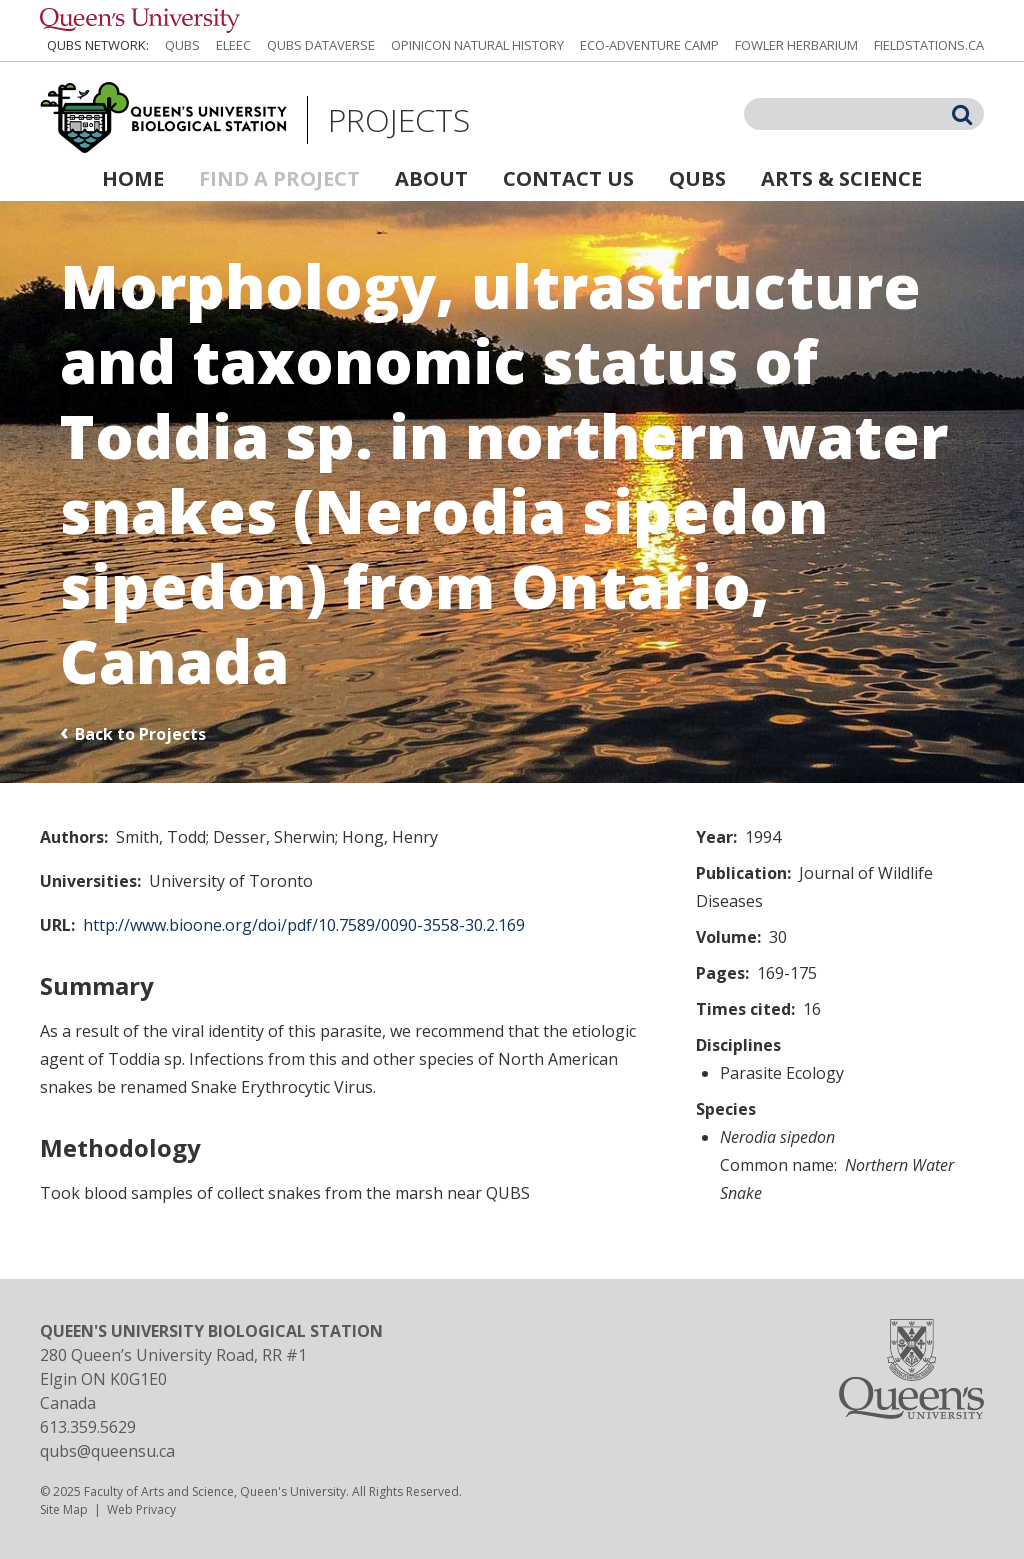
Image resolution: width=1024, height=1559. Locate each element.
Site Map (64, 1509)
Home (133, 178)
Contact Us (568, 178)
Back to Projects (140, 734)
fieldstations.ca (929, 45)
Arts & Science (841, 178)
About (431, 178)
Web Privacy (141, 1509)
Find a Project (279, 178)
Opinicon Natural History (477, 45)
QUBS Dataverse (321, 45)
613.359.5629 (88, 1427)
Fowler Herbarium (796, 45)
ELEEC (233, 45)
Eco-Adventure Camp (649, 45)
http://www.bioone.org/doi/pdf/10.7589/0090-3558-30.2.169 (304, 925)
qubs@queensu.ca (107, 1451)
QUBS (182, 45)
